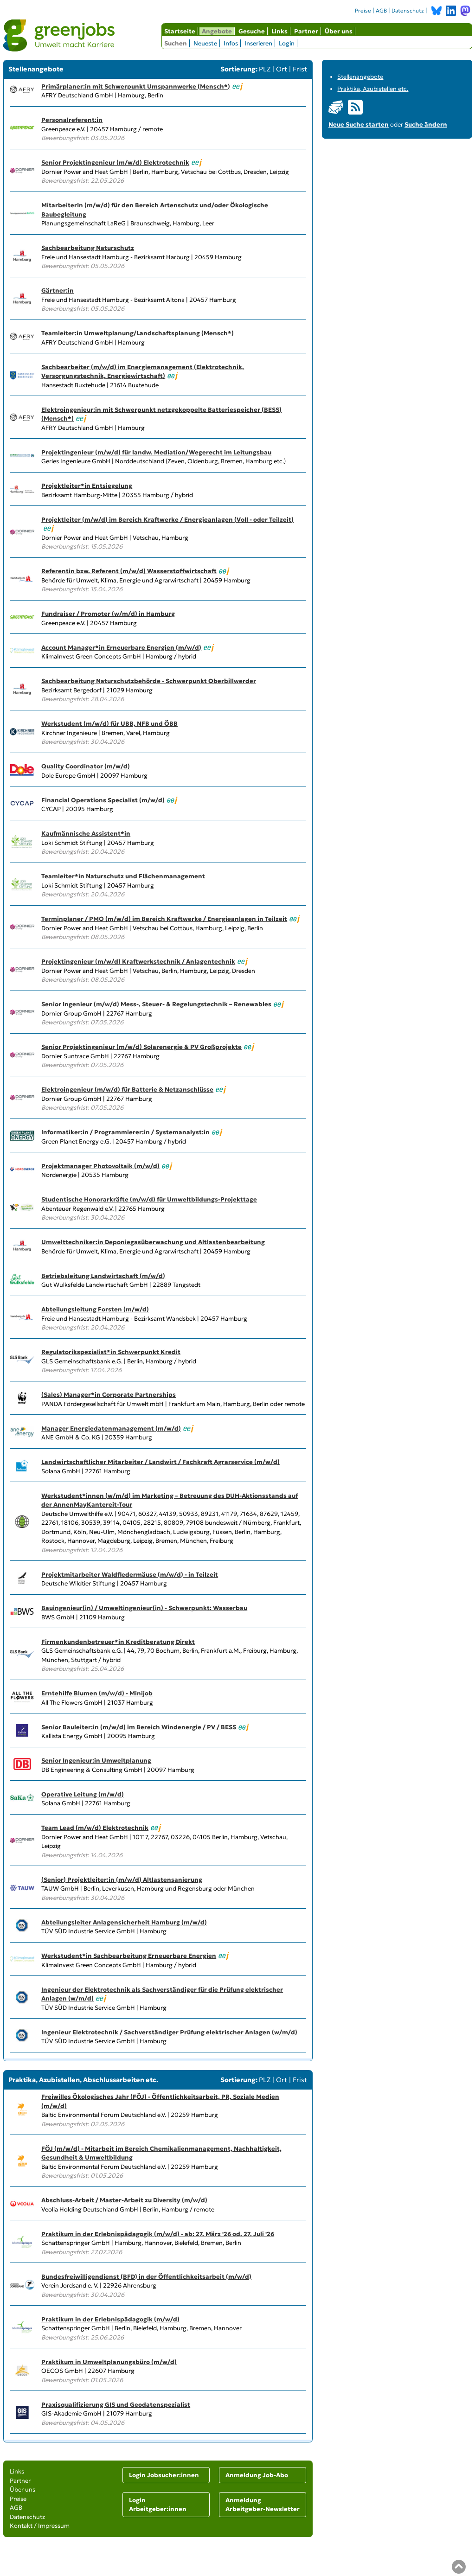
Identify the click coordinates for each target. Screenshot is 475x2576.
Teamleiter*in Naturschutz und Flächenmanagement (123, 876)
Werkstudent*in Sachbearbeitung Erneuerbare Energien (128, 1956)
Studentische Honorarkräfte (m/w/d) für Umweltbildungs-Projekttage (149, 1199)
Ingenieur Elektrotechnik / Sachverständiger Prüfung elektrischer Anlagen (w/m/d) (169, 2032)
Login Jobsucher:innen (164, 2475)
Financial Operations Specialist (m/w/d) (103, 800)
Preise (363, 10)
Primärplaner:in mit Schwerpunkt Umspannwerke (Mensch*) (135, 86)
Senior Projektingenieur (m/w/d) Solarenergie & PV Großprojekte (141, 1047)
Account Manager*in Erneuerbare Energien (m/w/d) (121, 648)
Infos (231, 43)
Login (287, 43)
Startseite (179, 31)
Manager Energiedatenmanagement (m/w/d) (111, 1428)
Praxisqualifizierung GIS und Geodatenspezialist (115, 2405)
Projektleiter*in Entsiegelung (86, 486)
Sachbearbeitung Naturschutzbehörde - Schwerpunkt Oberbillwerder (148, 681)
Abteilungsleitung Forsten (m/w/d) (95, 1309)
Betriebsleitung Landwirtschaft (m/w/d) (103, 1276)
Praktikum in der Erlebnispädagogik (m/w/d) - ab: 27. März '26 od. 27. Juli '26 (157, 2234)
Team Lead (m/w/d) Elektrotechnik (94, 1828)
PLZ (264, 69)
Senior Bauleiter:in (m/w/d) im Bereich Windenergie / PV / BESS (138, 1727)
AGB (381, 10)
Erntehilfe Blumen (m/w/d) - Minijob (97, 1693)
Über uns (339, 31)
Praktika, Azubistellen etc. (372, 89)
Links (279, 31)
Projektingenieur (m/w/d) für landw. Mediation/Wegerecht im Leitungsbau (156, 452)
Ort (281, 69)
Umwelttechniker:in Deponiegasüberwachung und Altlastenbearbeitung (153, 1242)
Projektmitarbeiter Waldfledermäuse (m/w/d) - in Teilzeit (129, 1575)
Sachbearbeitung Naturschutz (87, 248)
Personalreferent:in (72, 120)
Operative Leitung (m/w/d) (82, 1794)
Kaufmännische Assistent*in (85, 833)
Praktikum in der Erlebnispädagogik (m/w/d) (110, 2319)
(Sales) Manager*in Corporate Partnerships (108, 1395)
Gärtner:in (57, 290)
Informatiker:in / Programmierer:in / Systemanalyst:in (125, 1132)
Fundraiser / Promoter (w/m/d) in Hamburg (108, 614)
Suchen (175, 43)
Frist (300, 69)
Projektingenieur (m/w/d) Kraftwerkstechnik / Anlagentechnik (138, 961)
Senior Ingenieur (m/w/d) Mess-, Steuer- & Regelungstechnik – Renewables (156, 1004)
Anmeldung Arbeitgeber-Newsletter (262, 2504)
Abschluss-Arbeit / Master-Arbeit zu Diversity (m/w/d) (124, 2200)
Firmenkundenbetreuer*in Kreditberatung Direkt (118, 1642)
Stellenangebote (360, 77)
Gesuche (251, 31)
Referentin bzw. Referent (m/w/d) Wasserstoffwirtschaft (129, 571)
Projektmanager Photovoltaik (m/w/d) (100, 1166)
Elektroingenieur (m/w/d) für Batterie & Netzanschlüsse (127, 1089)
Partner (306, 31)
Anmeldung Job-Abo (256, 2475)
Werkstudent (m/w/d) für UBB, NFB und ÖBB (109, 724)
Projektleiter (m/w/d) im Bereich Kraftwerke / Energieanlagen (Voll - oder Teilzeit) (167, 520)
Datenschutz (408, 10)
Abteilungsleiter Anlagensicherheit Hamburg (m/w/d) (124, 1922)
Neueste (205, 43)
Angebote (217, 31)
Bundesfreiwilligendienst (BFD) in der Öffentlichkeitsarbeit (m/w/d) (146, 2277)
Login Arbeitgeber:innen (157, 2504)
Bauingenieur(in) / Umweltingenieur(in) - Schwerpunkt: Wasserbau (144, 1608)
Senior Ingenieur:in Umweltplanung (96, 1760)
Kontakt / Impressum (40, 2526)
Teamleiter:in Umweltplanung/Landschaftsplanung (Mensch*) (137, 333)
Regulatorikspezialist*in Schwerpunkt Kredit (110, 1352)
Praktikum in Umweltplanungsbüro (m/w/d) (109, 2362)
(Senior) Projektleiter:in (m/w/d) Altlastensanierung (121, 1880)
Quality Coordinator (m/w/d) (85, 766)
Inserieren (258, 43)
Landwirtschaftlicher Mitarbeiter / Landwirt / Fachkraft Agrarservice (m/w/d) (160, 1462)
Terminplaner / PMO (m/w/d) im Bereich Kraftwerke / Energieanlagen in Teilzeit (164, 919)
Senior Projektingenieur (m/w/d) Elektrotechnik (115, 162)
